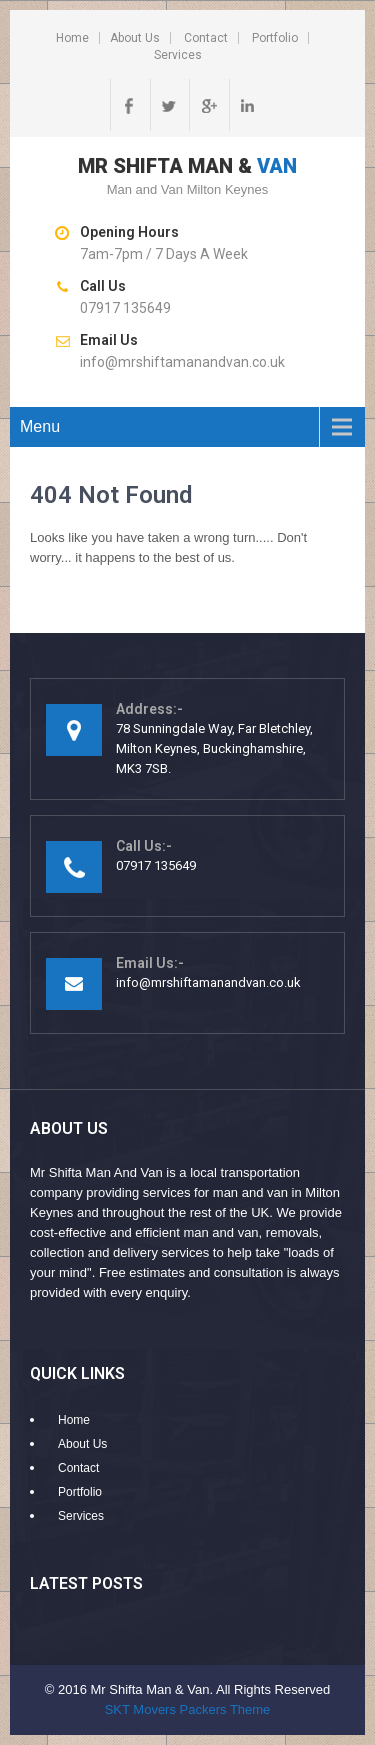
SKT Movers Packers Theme (188, 1709)
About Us (135, 38)
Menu (40, 426)
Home (72, 38)
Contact (206, 38)
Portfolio (275, 38)
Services (178, 55)
